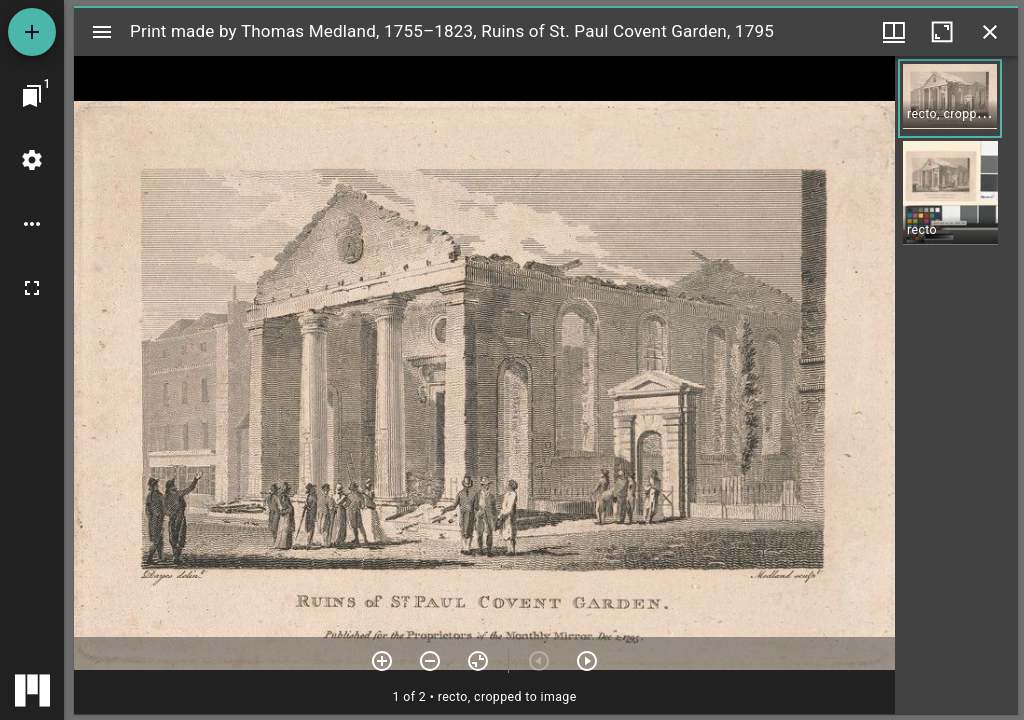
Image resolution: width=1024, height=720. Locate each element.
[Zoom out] (430, 661)
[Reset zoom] (478, 661)
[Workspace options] (32, 224)
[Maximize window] (942, 32)
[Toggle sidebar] (102, 32)
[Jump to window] (32, 96)
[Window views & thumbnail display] (894, 32)
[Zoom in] (382, 661)
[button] (950, 98)
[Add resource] (32, 32)
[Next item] (587, 661)
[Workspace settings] (32, 160)
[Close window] (990, 32)
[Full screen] (32, 288)
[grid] (956, 385)
